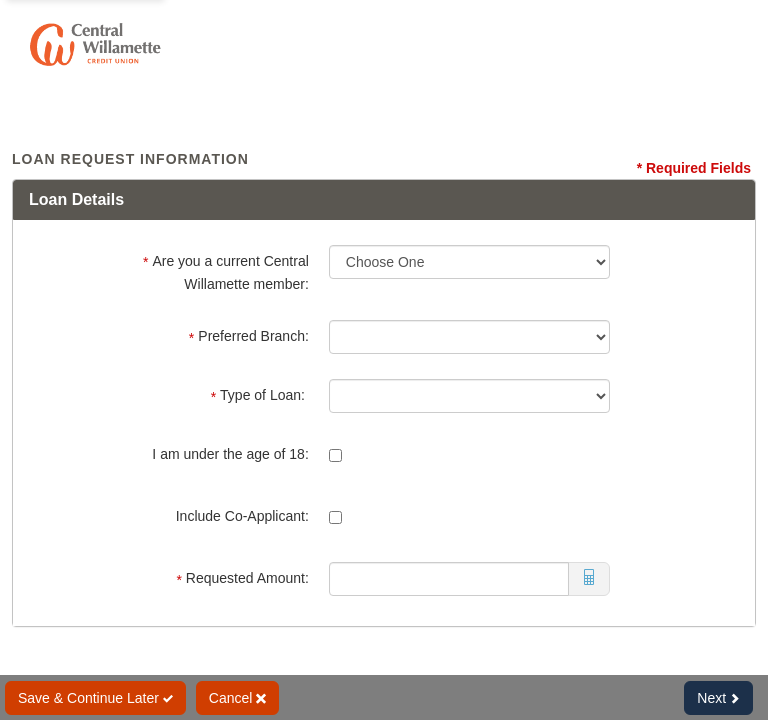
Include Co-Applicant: (242, 516)
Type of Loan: (260, 395)
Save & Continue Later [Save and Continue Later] (95, 698)
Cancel (237, 698)
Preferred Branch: (249, 336)
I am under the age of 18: (230, 454)
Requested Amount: (242, 578)
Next (718, 698)
